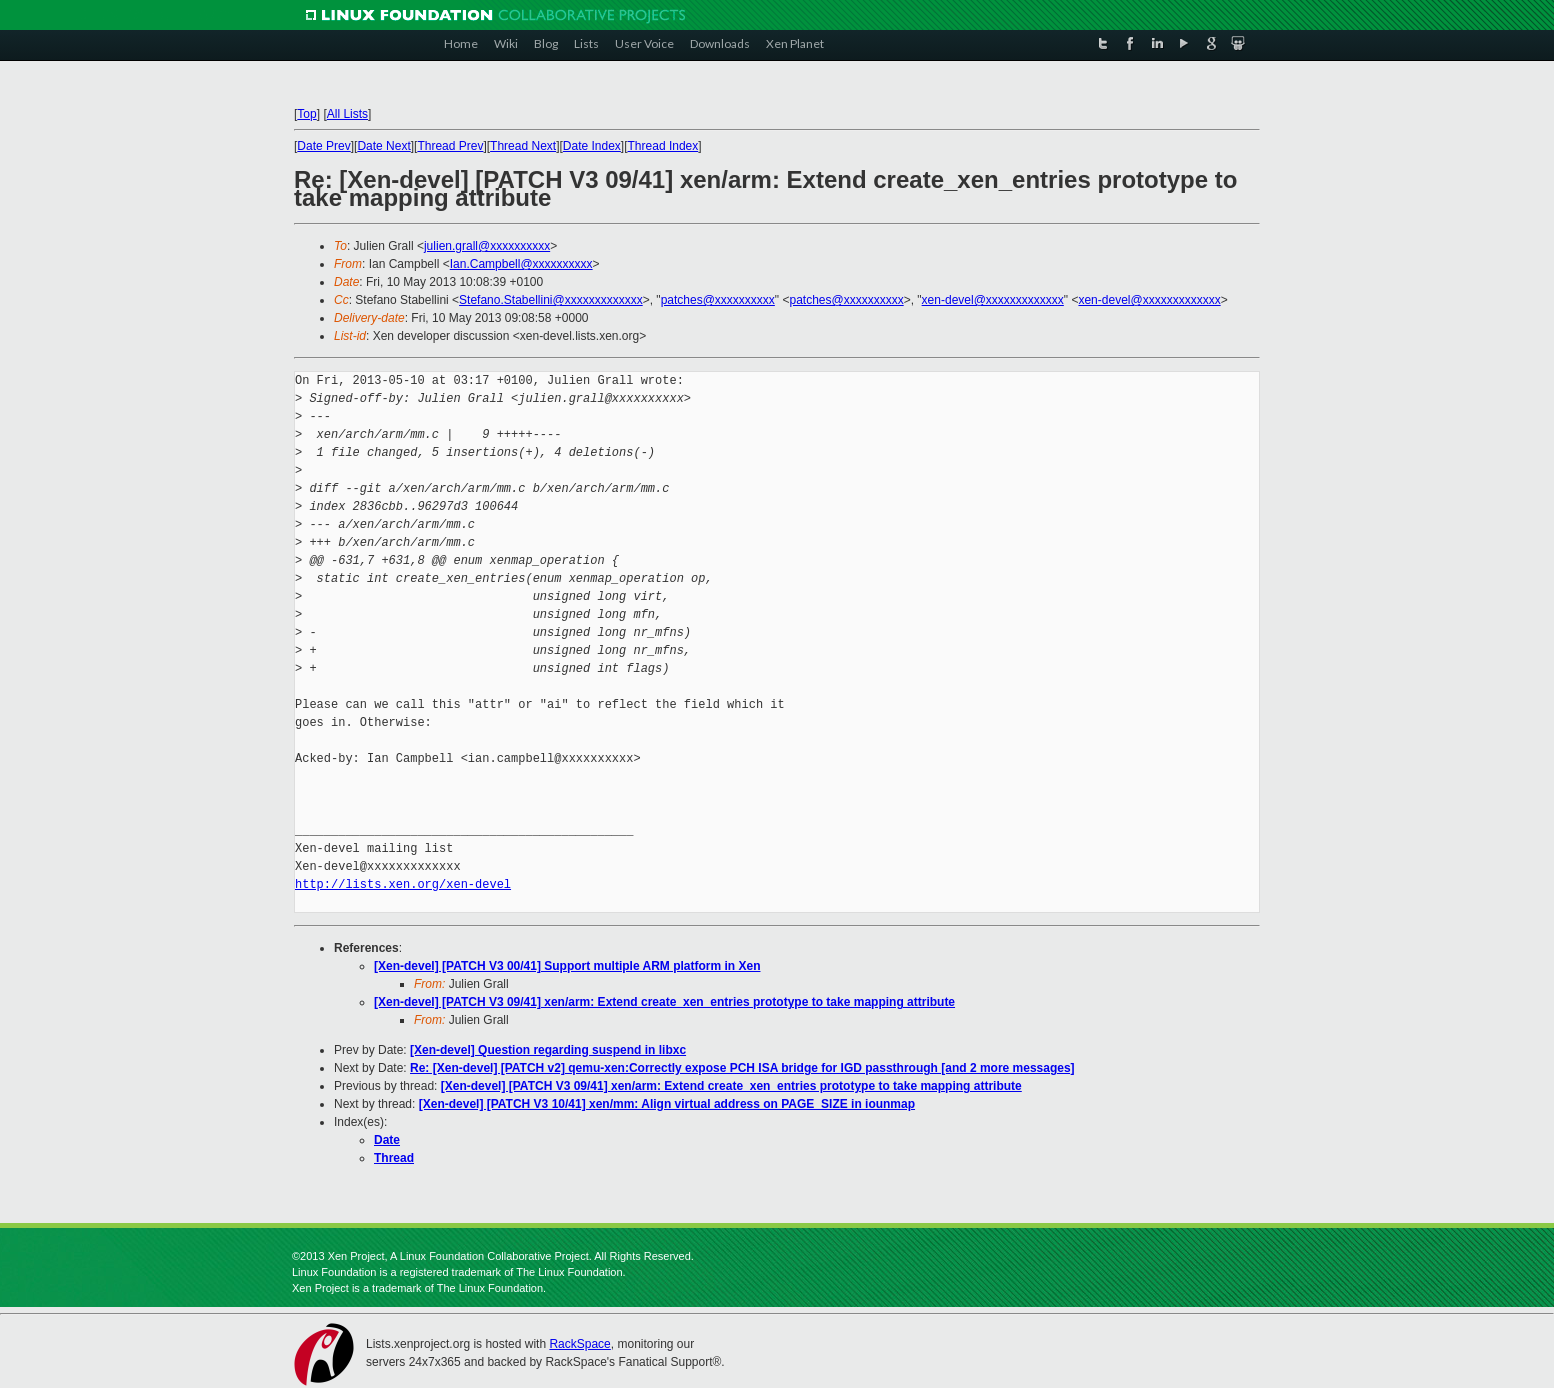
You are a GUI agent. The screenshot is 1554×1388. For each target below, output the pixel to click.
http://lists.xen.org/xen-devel (403, 884)
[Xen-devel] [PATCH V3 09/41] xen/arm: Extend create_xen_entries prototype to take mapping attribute (664, 1002)
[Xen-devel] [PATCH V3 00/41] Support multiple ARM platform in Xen (567, 966)
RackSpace (579, 1344)
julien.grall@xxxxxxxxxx (487, 246)
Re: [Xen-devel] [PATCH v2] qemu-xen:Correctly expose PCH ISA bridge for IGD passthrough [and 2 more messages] (742, 1068)
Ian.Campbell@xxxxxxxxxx (521, 264)
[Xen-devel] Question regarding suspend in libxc (548, 1050)
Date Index (592, 146)
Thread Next (523, 146)
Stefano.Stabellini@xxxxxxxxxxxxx (551, 300)
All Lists (347, 114)
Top (306, 114)
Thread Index (663, 146)
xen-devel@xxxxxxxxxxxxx (993, 300)
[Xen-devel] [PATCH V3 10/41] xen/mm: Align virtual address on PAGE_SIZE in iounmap (667, 1104)
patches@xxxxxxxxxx (718, 300)
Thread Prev (450, 146)
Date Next (383, 146)
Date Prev (323, 146)
